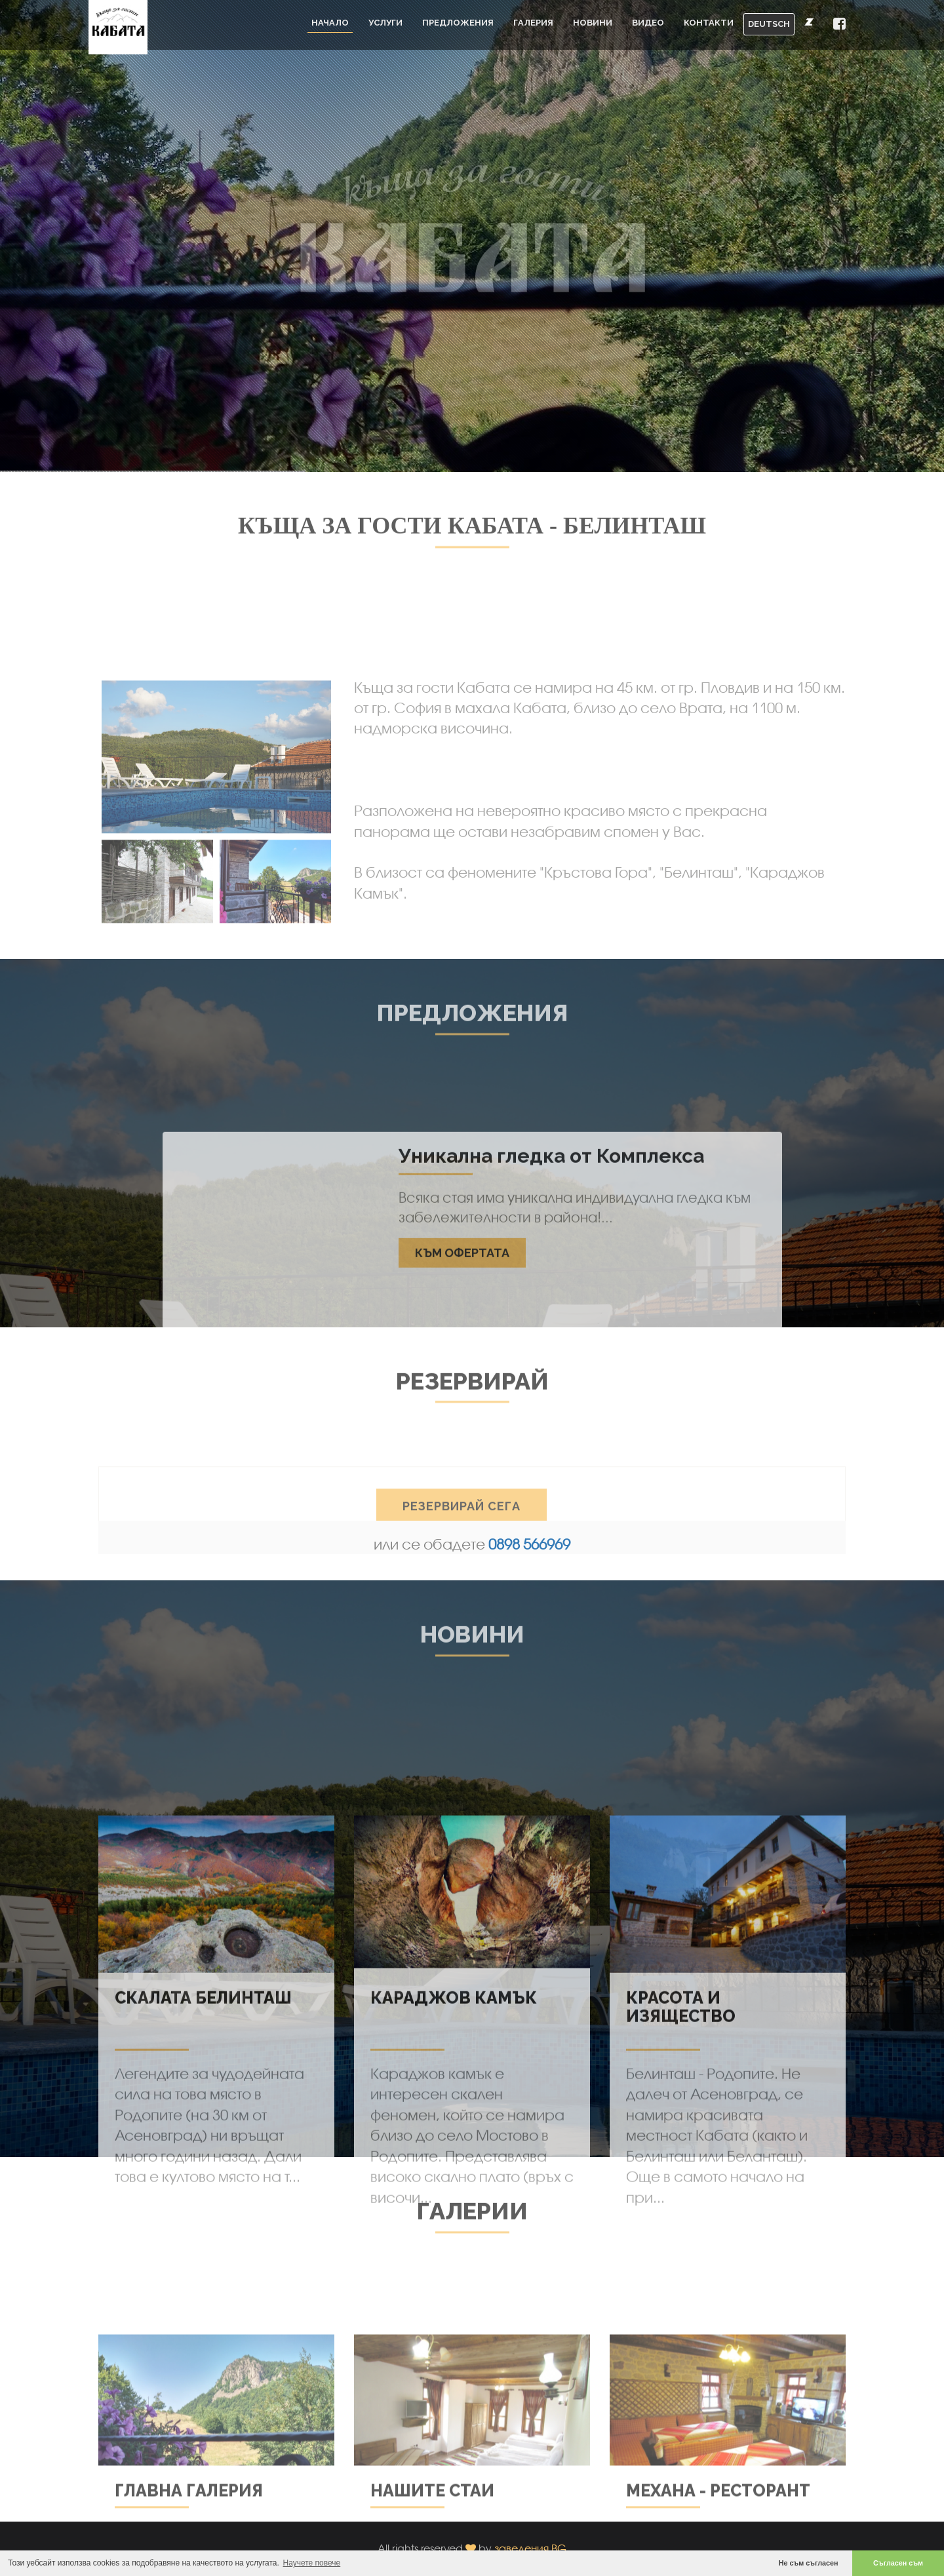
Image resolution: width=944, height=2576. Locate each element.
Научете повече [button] (312, 2562)
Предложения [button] (458, 23)
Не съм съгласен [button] (808, 2563)
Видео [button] (648, 23)
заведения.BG (530, 2548)
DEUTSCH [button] (769, 24)
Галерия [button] (533, 23)
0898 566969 (529, 1544)
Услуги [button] (385, 23)
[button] (839, 24)
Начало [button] (330, 23)
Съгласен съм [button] (898, 2563)
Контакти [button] (709, 23)
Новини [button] (592, 23)
